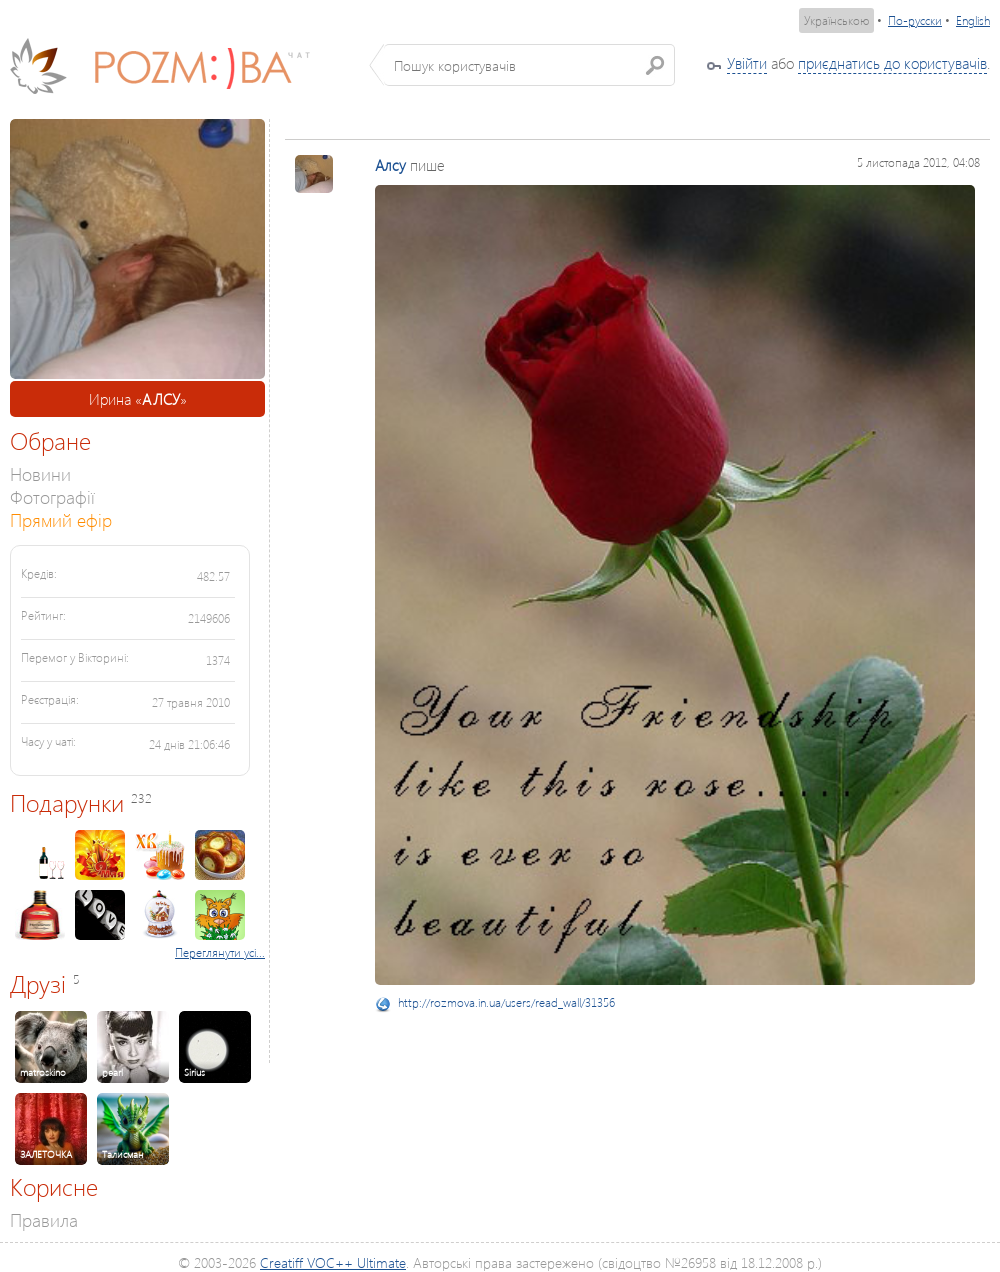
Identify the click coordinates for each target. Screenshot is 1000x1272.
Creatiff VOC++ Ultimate (333, 1262)
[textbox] (529, 65)
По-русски (915, 20)
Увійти (747, 63)
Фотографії (52, 496)
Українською (836, 20)
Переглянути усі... (220, 952)
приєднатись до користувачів (892, 63)
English (973, 20)
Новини (40, 473)
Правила (44, 1219)
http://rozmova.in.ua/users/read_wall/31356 (506, 1002)
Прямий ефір (61, 519)
